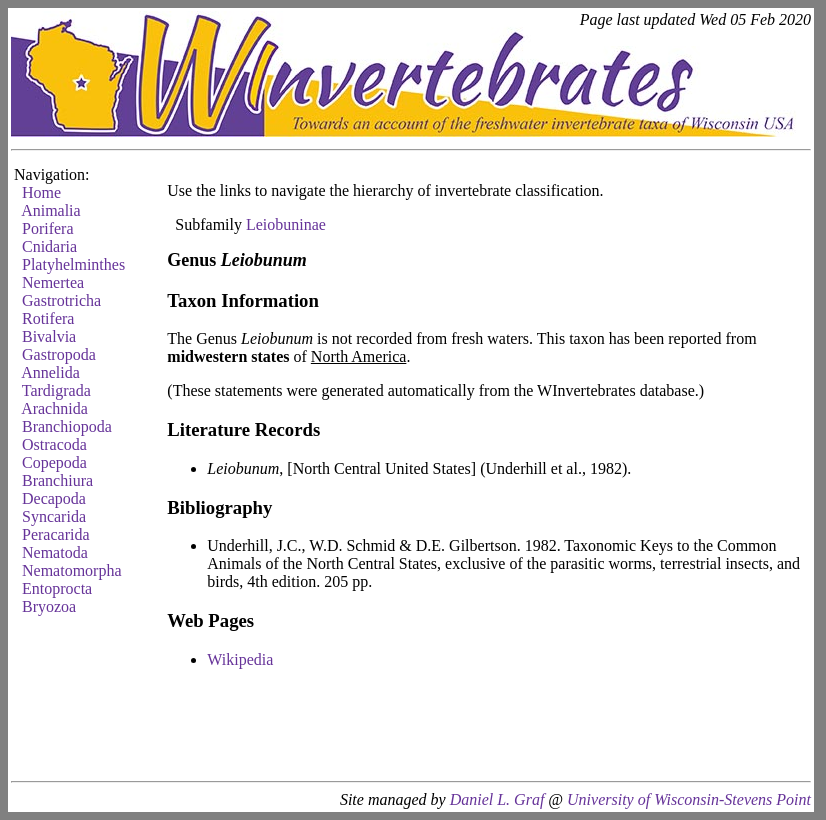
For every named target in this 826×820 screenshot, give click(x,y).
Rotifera (48, 318)
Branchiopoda (67, 426)
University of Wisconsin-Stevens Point (689, 799)
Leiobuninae (286, 224)
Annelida (50, 372)
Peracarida (56, 534)
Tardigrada (56, 390)
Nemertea (53, 282)
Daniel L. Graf (497, 799)
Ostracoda (54, 444)
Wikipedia (240, 659)
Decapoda (54, 498)
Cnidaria (49, 246)
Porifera (48, 228)
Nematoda (55, 552)
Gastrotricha (61, 300)
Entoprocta (57, 588)
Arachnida (54, 408)
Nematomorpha (72, 570)
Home (41, 192)
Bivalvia (49, 336)
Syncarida (54, 516)
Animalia (51, 210)
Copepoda (54, 462)
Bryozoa (49, 606)
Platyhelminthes (73, 264)
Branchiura (57, 480)
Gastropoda (59, 354)
